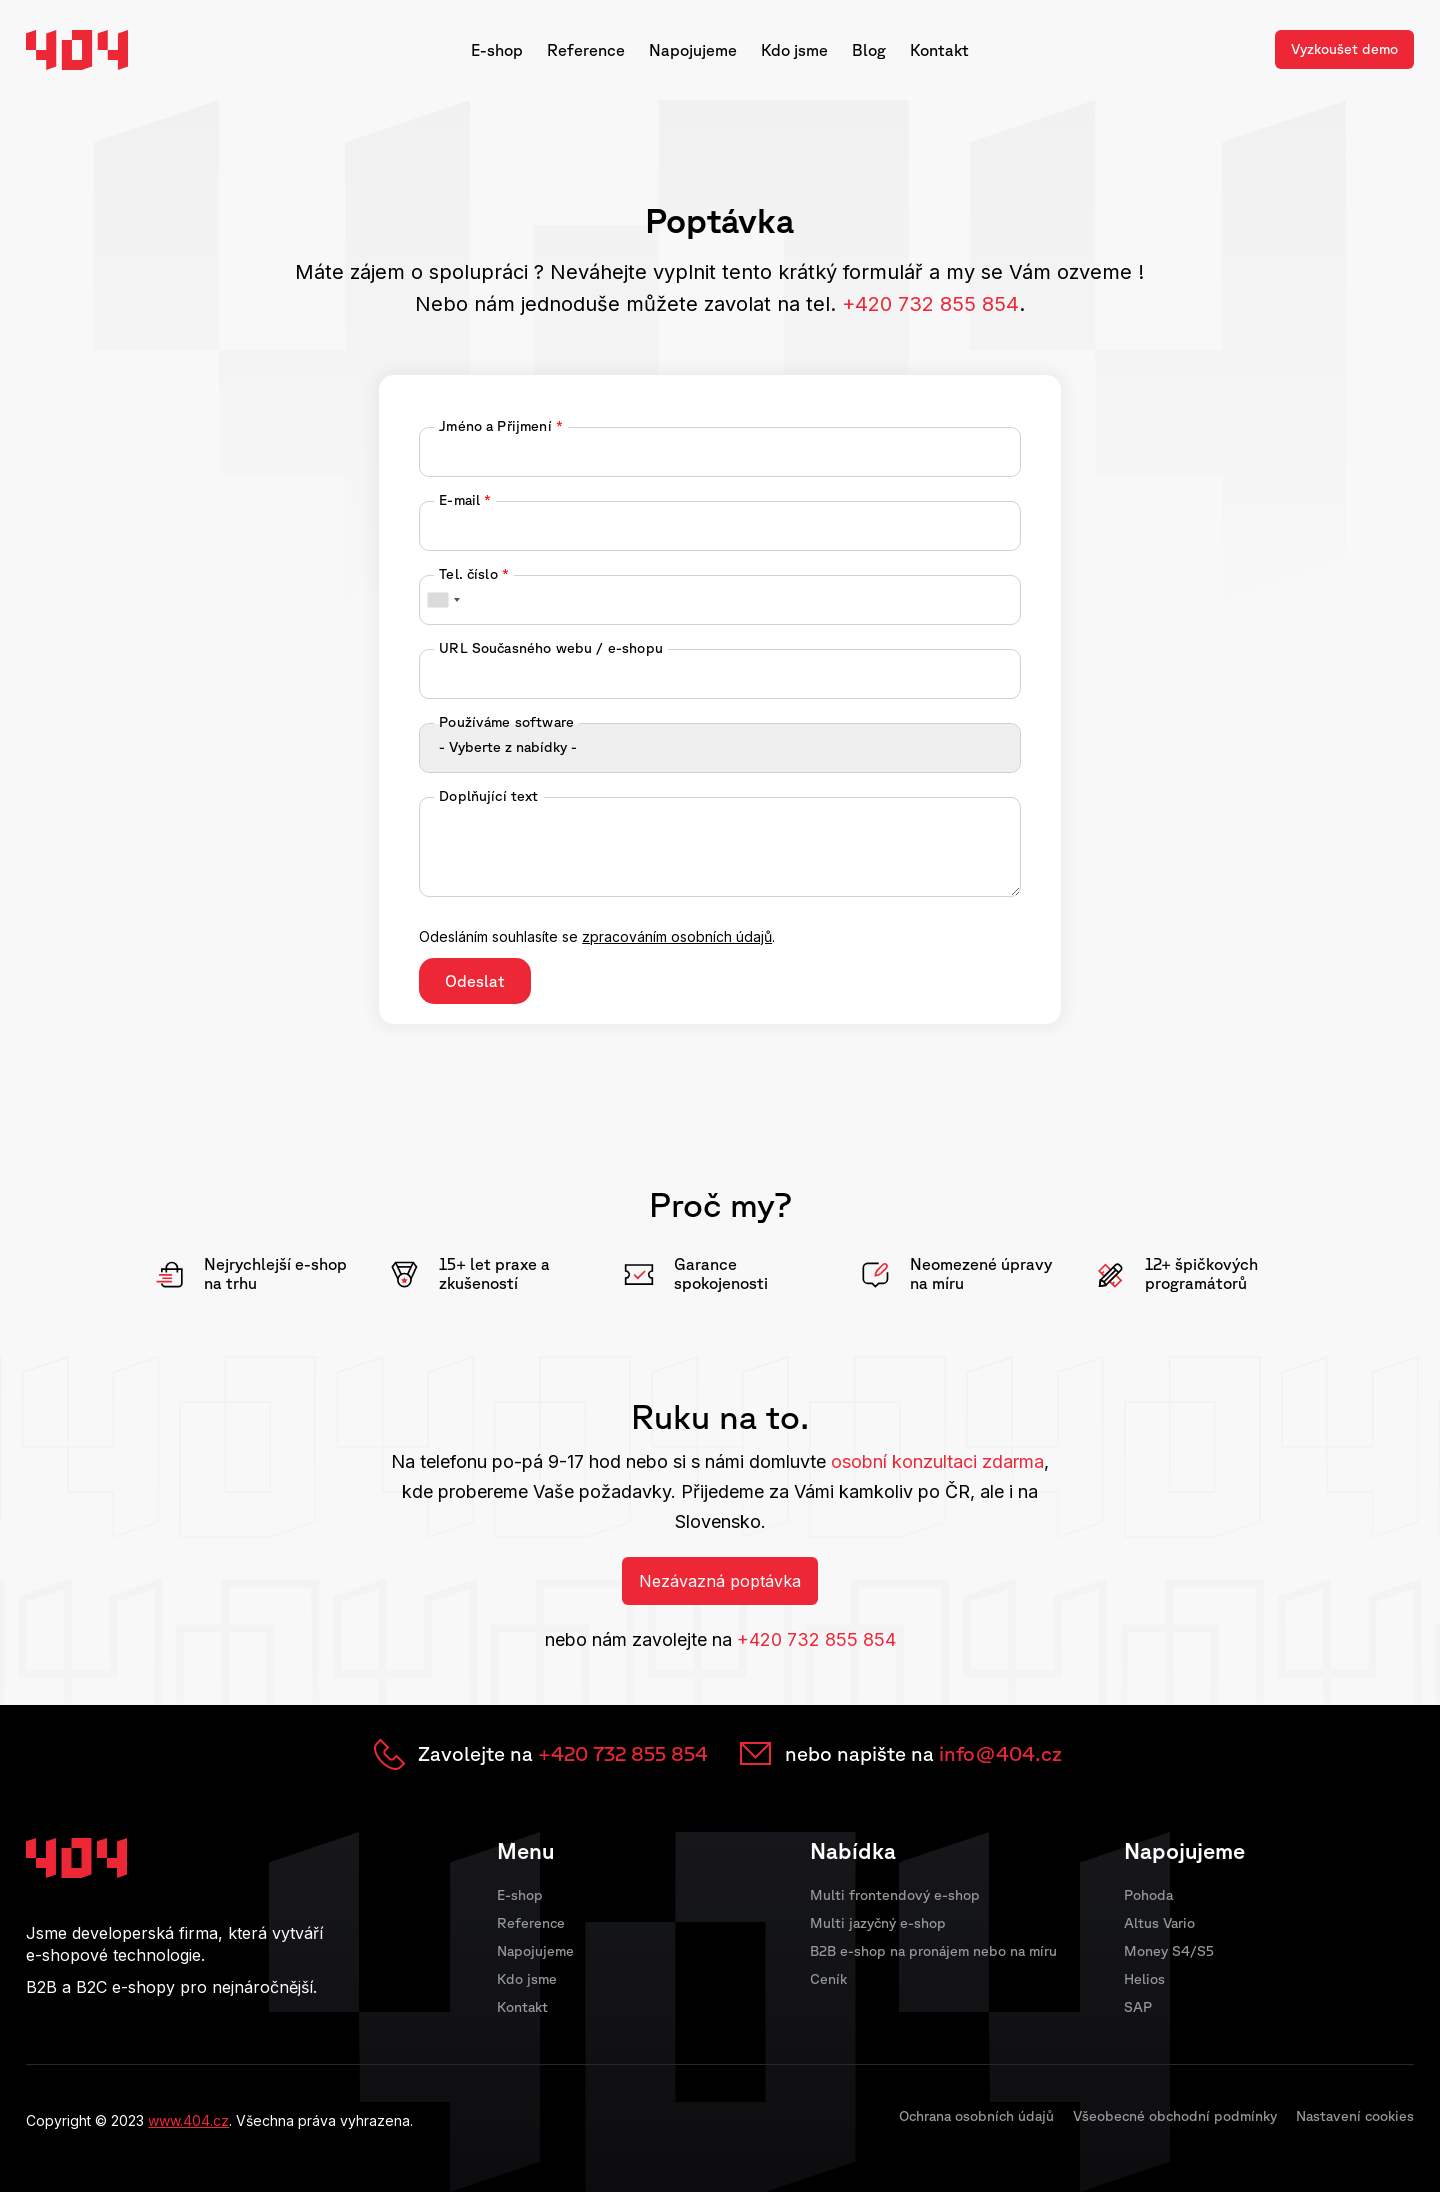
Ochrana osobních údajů (976, 2116)
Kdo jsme (794, 50)
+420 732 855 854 (816, 1639)
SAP (1138, 2007)
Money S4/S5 (1169, 1951)
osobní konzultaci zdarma (937, 1461)
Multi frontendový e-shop (895, 1895)
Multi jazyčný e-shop (878, 1923)
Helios (1144, 1979)
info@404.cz (1000, 1753)
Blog (869, 50)
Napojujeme (693, 50)
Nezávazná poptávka (720, 1581)
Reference (586, 50)
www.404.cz (188, 2120)
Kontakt (939, 50)
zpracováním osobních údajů (677, 936)
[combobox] (443, 600)
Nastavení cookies (1355, 2116)
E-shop (497, 50)
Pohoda (1148, 1895)
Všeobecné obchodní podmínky (1175, 2116)
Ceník (828, 1979)
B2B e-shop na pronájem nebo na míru (933, 1951)
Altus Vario (1159, 1923)
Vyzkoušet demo (1344, 49)
